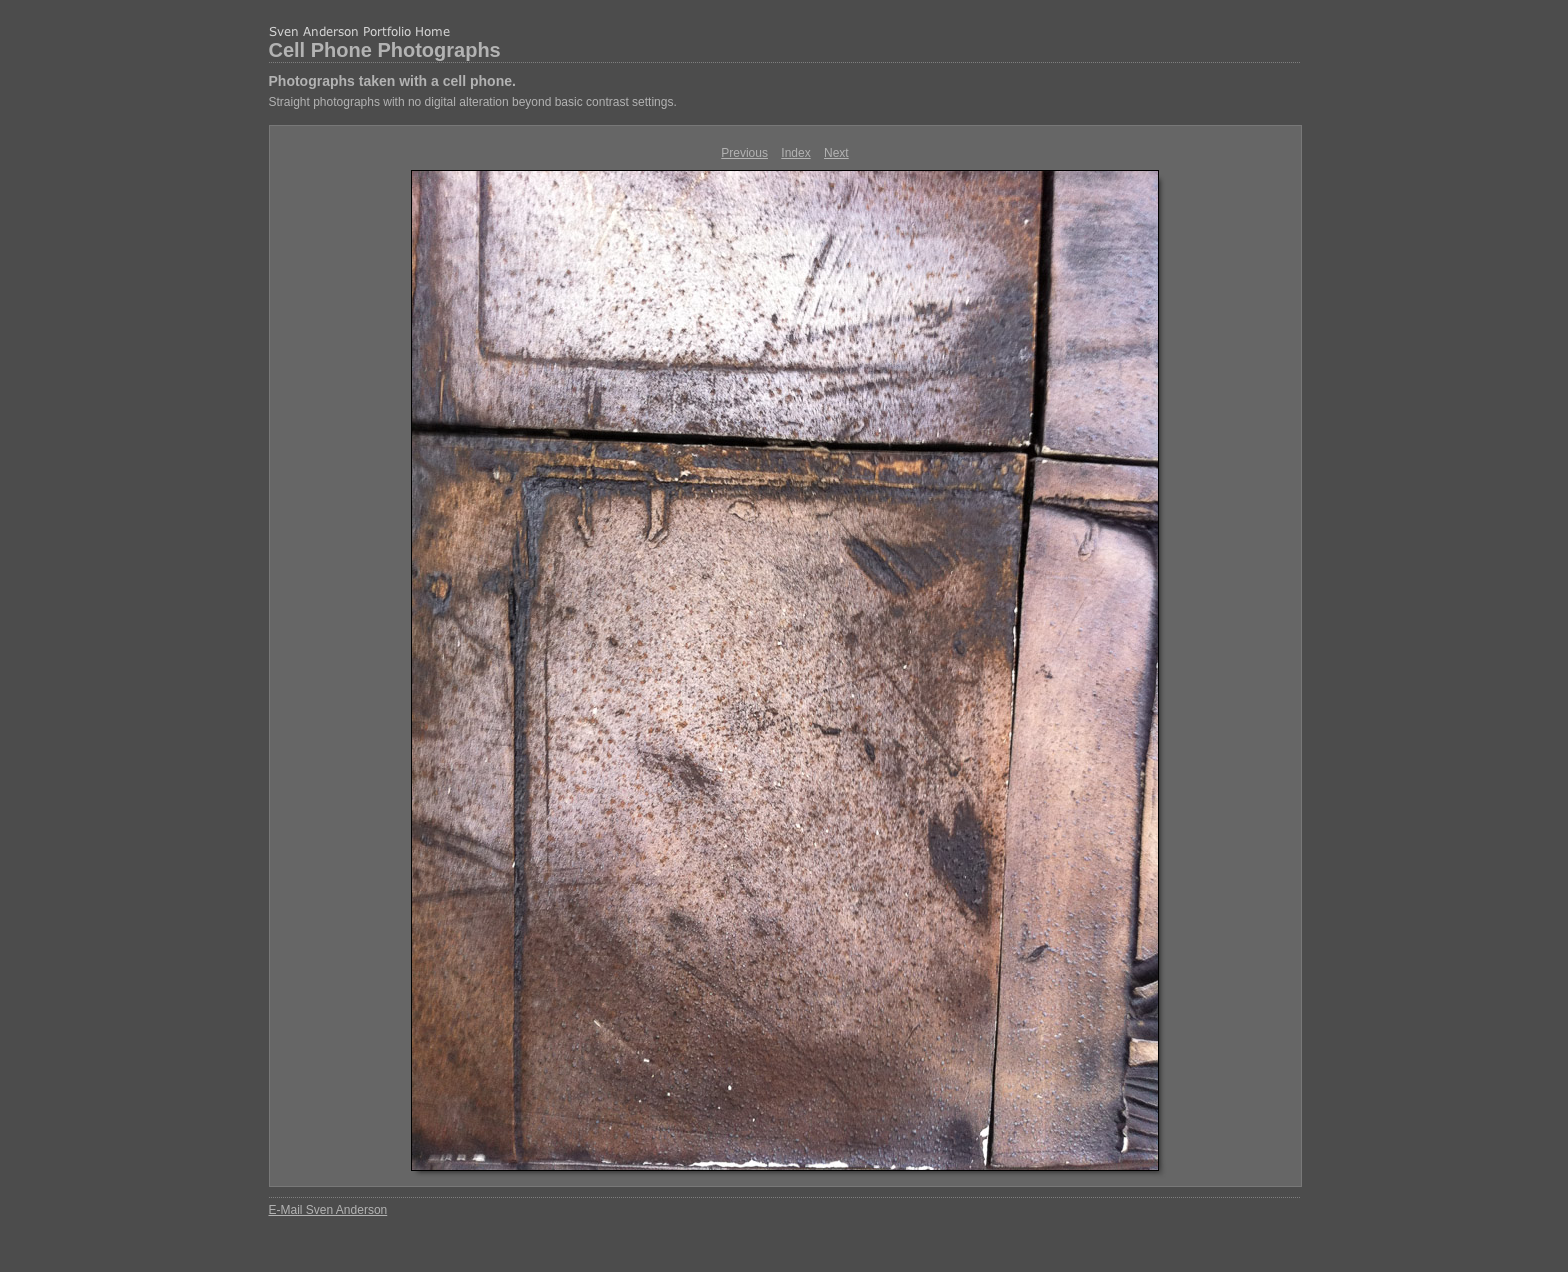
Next (836, 153)
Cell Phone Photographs (385, 50)
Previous (744, 153)
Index (795, 153)
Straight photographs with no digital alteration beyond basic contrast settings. (473, 102)
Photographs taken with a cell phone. (392, 81)
